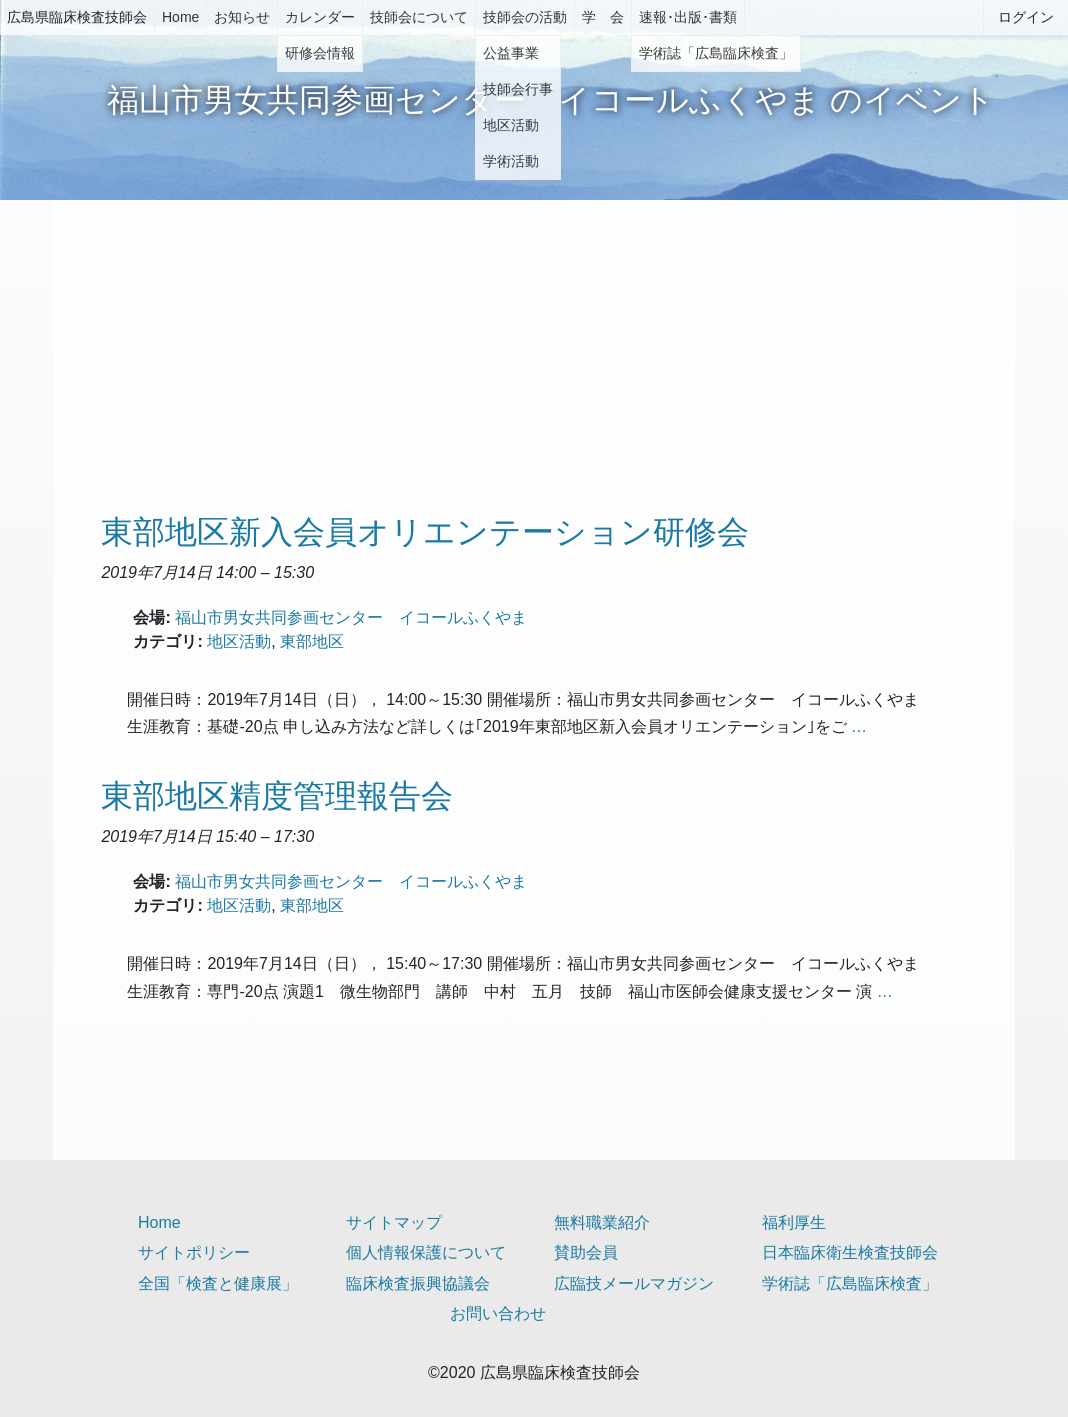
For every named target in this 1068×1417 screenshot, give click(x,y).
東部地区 (312, 641)
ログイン (1026, 17)
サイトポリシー (194, 1252)
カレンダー (320, 17)
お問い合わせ (498, 1313)
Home (180, 17)
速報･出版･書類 (688, 17)
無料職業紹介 (602, 1222)
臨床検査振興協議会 (418, 1283)
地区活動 (239, 641)
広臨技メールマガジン (634, 1283)
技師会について (419, 17)
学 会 (603, 17)
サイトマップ (394, 1222)
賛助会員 (586, 1252)
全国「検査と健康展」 (218, 1283)
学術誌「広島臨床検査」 (850, 1283)
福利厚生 (794, 1222)
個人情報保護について (426, 1252)
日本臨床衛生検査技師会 (850, 1252)
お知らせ (242, 17)
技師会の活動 (525, 17)
